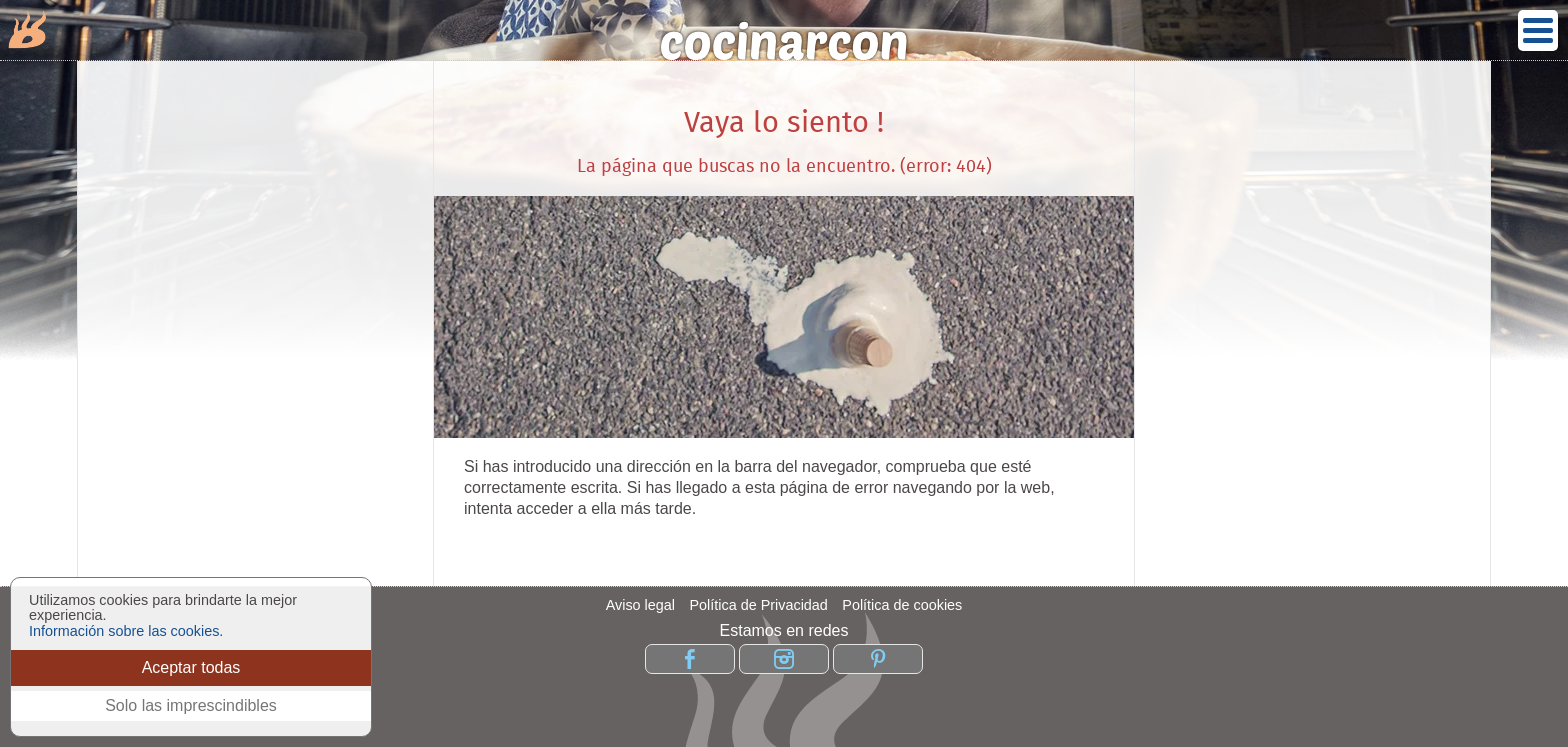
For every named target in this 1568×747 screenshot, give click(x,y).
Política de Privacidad (758, 605)
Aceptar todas (191, 667)
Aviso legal (640, 605)
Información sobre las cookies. (126, 631)
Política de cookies (902, 605)
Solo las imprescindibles (191, 705)
